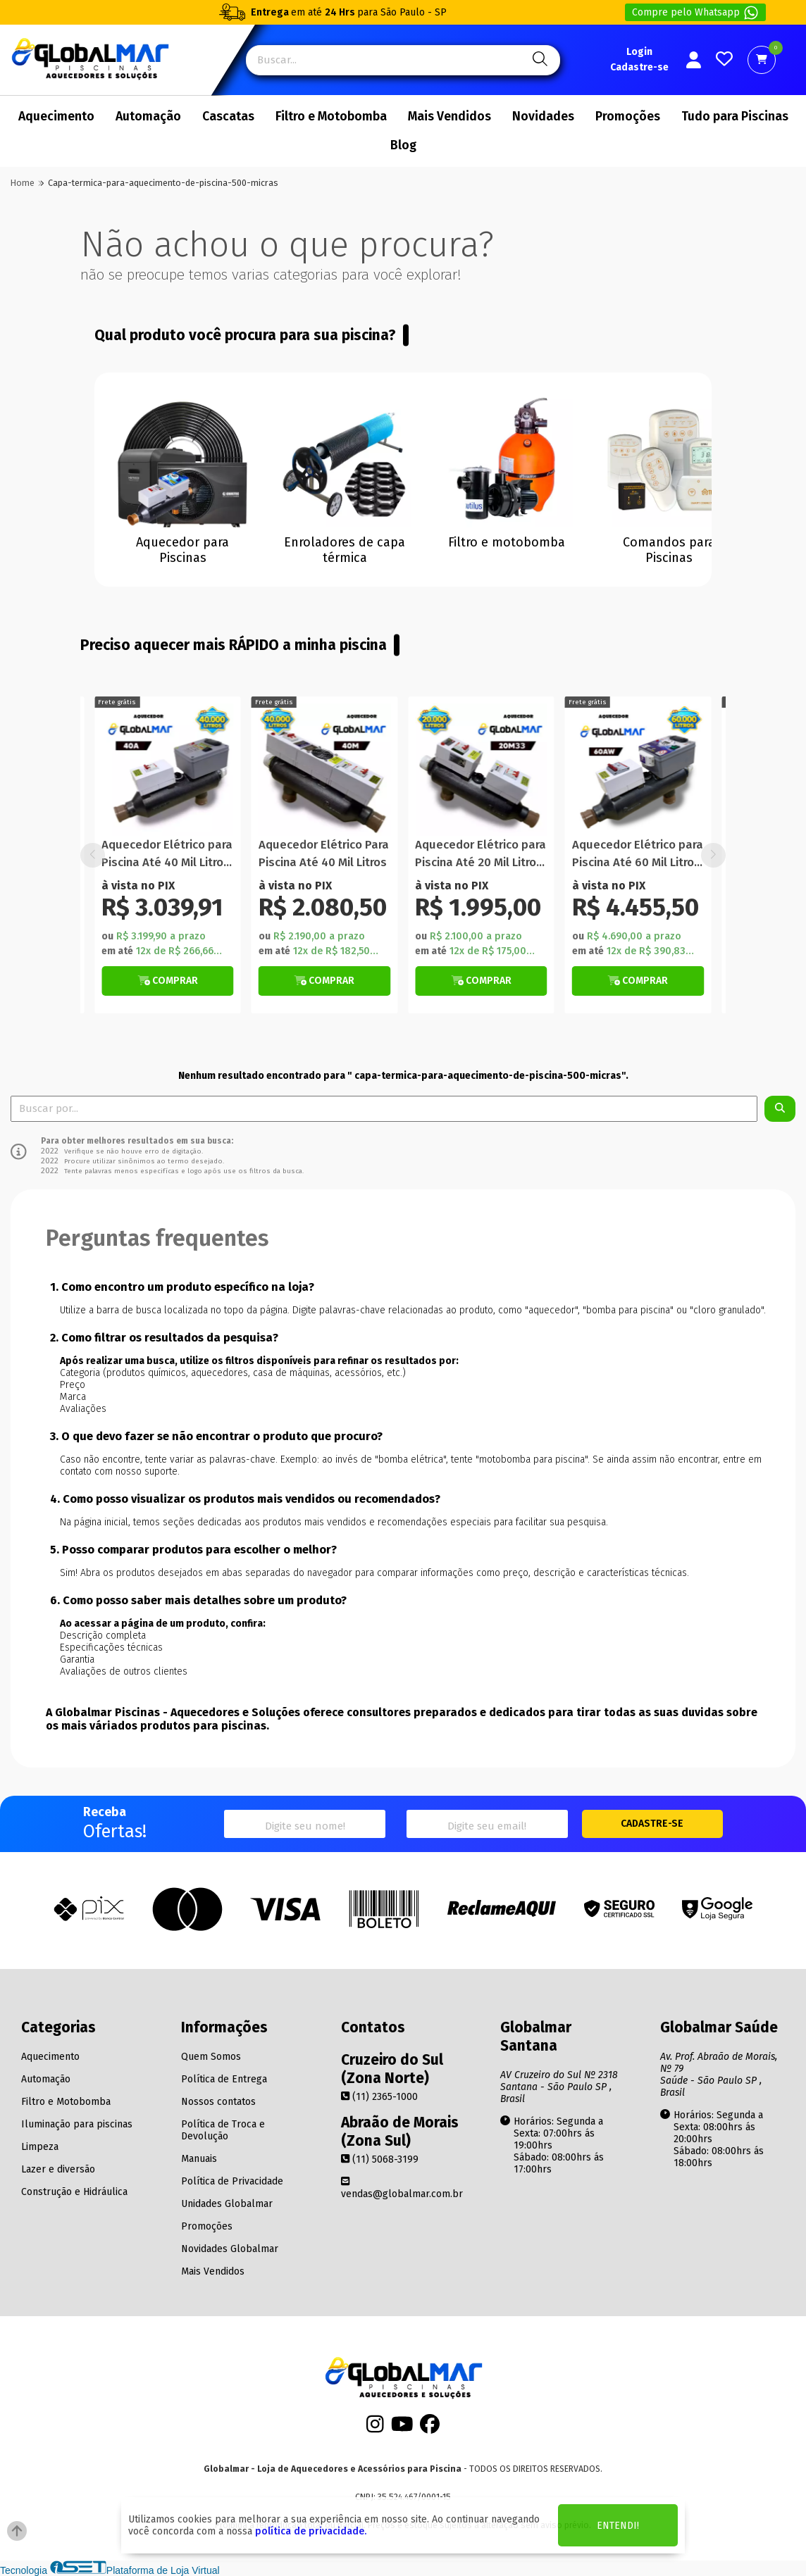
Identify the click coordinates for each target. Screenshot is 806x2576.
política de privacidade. (310, 2531)
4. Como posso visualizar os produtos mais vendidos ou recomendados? (245, 1499)
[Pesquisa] (538, 60)
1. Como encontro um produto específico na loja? (182, 1287)
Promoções (627, 116)
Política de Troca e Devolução (223, 2130)
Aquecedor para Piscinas (182, 549)
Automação (148, 116)
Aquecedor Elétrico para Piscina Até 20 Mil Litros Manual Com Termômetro (480, 854)
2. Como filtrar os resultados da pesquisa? (164, 1337)
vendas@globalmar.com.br (402, 2188)
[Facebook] (430, 2428)
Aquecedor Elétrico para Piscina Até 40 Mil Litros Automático (166, 854)
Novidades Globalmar (229, 2249)
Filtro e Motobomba (331, 116)
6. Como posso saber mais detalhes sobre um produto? (198, 1600)
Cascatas (228, 116)
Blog (403, 145)
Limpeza (39, 2147)
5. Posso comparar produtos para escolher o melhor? (193, 1549)
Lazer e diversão (58, 2169)
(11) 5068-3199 (379, 2159)
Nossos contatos (218, 2102)
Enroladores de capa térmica (344, 549)
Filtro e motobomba (506, 542)
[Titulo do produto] (167, 770)
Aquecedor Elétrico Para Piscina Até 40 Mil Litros (324, 853)
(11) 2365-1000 (379, 2097)
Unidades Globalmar (227, 2204)
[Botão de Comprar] (167, 981)
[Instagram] (375, 2428)
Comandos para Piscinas (669, 549)
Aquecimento (56, 116)
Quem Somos (211, 2057)
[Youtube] (402, 2428)
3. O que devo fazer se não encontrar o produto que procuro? (216, 1436)
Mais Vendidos (449, 116)
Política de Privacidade (232, 2181)
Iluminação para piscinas (76, 2124)
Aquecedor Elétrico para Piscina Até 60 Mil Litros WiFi (637, 854)
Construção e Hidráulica (74, 2192)
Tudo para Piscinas (734, 116)
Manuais (199, 2159)
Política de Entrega (224, 2079)
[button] (713, 855)
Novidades (543, 116)
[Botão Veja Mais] (167, 981)
